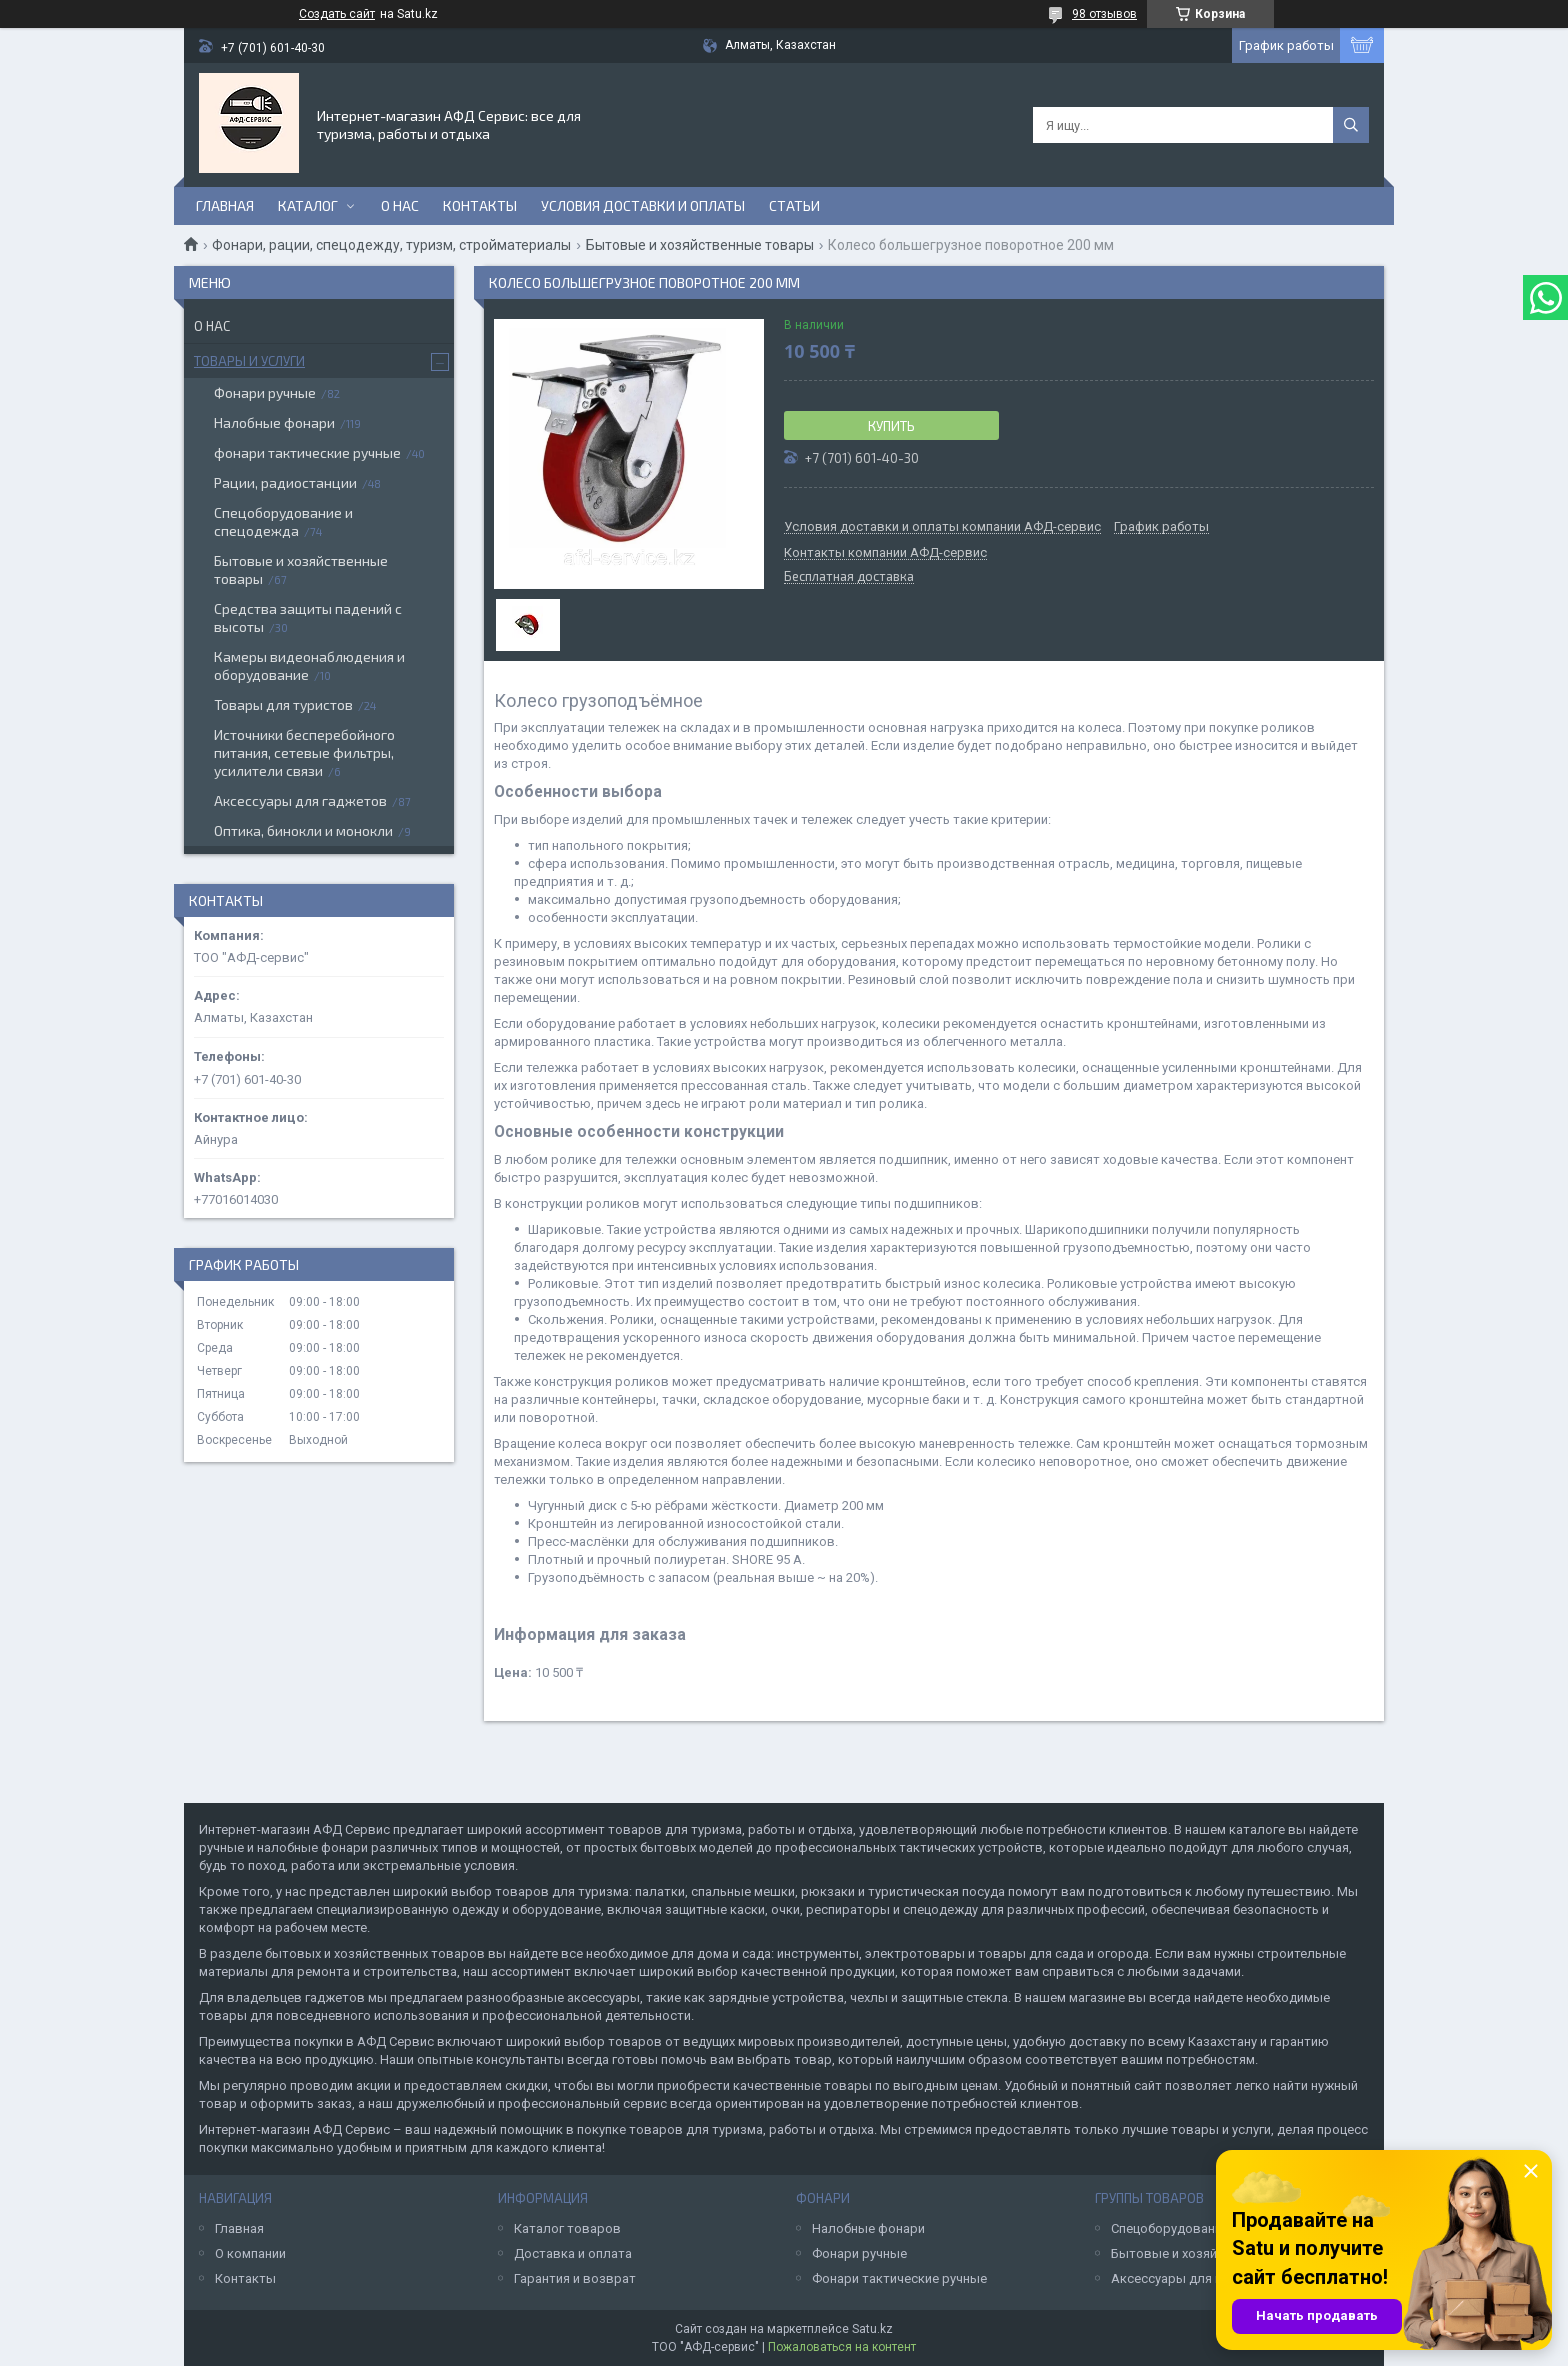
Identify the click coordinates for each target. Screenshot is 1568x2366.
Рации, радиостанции (285, 482)
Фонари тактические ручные (899, 2278)
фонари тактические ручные (307, 452)
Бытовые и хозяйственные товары (700, 245)
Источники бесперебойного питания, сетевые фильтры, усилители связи (304, 752)
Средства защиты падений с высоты (308, 617)
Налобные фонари (274, 422)
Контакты (480, 205)
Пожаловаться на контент (842, 2347)
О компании (250, 2253)
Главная (225, 205)
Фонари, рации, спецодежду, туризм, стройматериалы (391, 245)
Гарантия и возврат (575, 2278)
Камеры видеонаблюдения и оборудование (309, 665)
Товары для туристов (283, 704)
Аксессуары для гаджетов (300, 800)
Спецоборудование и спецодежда (283, 521)
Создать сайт (337, 14)
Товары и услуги (249, 361)
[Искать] (1351, 125)
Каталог (308, 205)
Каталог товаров (567, 2228)
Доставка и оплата (573, 2253)
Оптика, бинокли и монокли (303, 830)
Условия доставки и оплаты (643, 205)
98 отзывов (1104, 14)
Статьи (794, 205)
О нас (400, 205)
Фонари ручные (265, 392)
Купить (891, 426)
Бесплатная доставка (849, 577)
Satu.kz (872, 2329)
